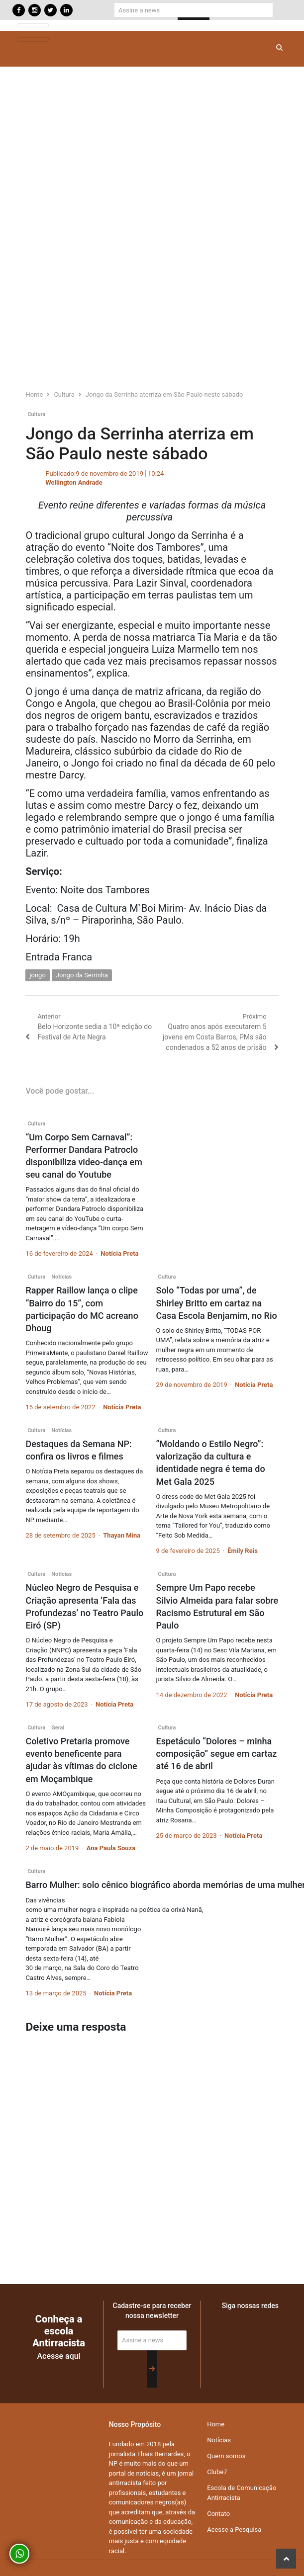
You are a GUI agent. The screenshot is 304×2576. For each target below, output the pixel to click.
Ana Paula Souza (111, 1848)
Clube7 (217, 2472)
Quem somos (226, 2456)
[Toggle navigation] (33, 25)
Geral (57, 1727)
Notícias (61, 1277)
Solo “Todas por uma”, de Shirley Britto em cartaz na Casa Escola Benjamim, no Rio (216, 1302)
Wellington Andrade (73, 482)
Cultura (36, 414)
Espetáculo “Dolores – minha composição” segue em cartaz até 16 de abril (216, 1753)
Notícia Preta (119, 1253)
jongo (37, 975)
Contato (218, 2513)
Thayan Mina (121, 1535)
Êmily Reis (242, 1550)
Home (215, 2424)
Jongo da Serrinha (82, 975)
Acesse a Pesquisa (234, 2529)
